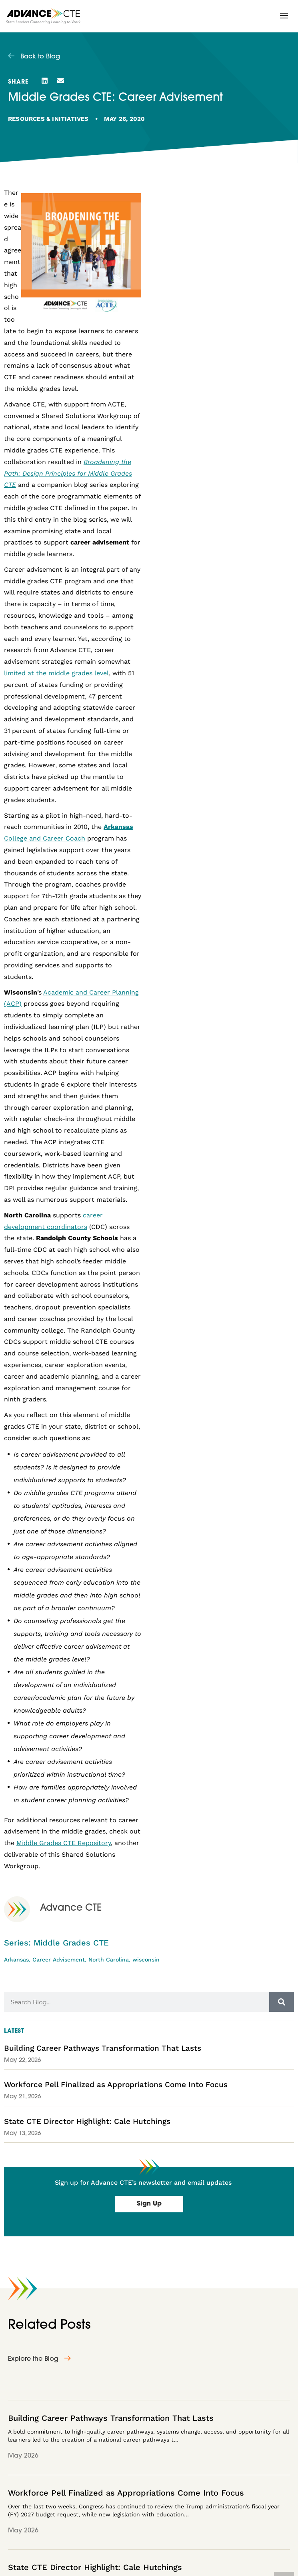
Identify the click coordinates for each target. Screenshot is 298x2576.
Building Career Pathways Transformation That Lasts (104, 2048)
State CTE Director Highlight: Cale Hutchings (87, 2121)
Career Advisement (58, 1959)
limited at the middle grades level (56, 673)
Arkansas (118, 827)
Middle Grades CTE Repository (63, 1843)
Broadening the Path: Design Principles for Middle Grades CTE (68, 473)
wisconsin (146, 1959)
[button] (284, 15)
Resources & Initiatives (48, 118)
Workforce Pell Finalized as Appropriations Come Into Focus (116, 2084)
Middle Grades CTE (71, 1943)
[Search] (281, 2002)
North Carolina (108, 1959)
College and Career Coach (44, 838)
